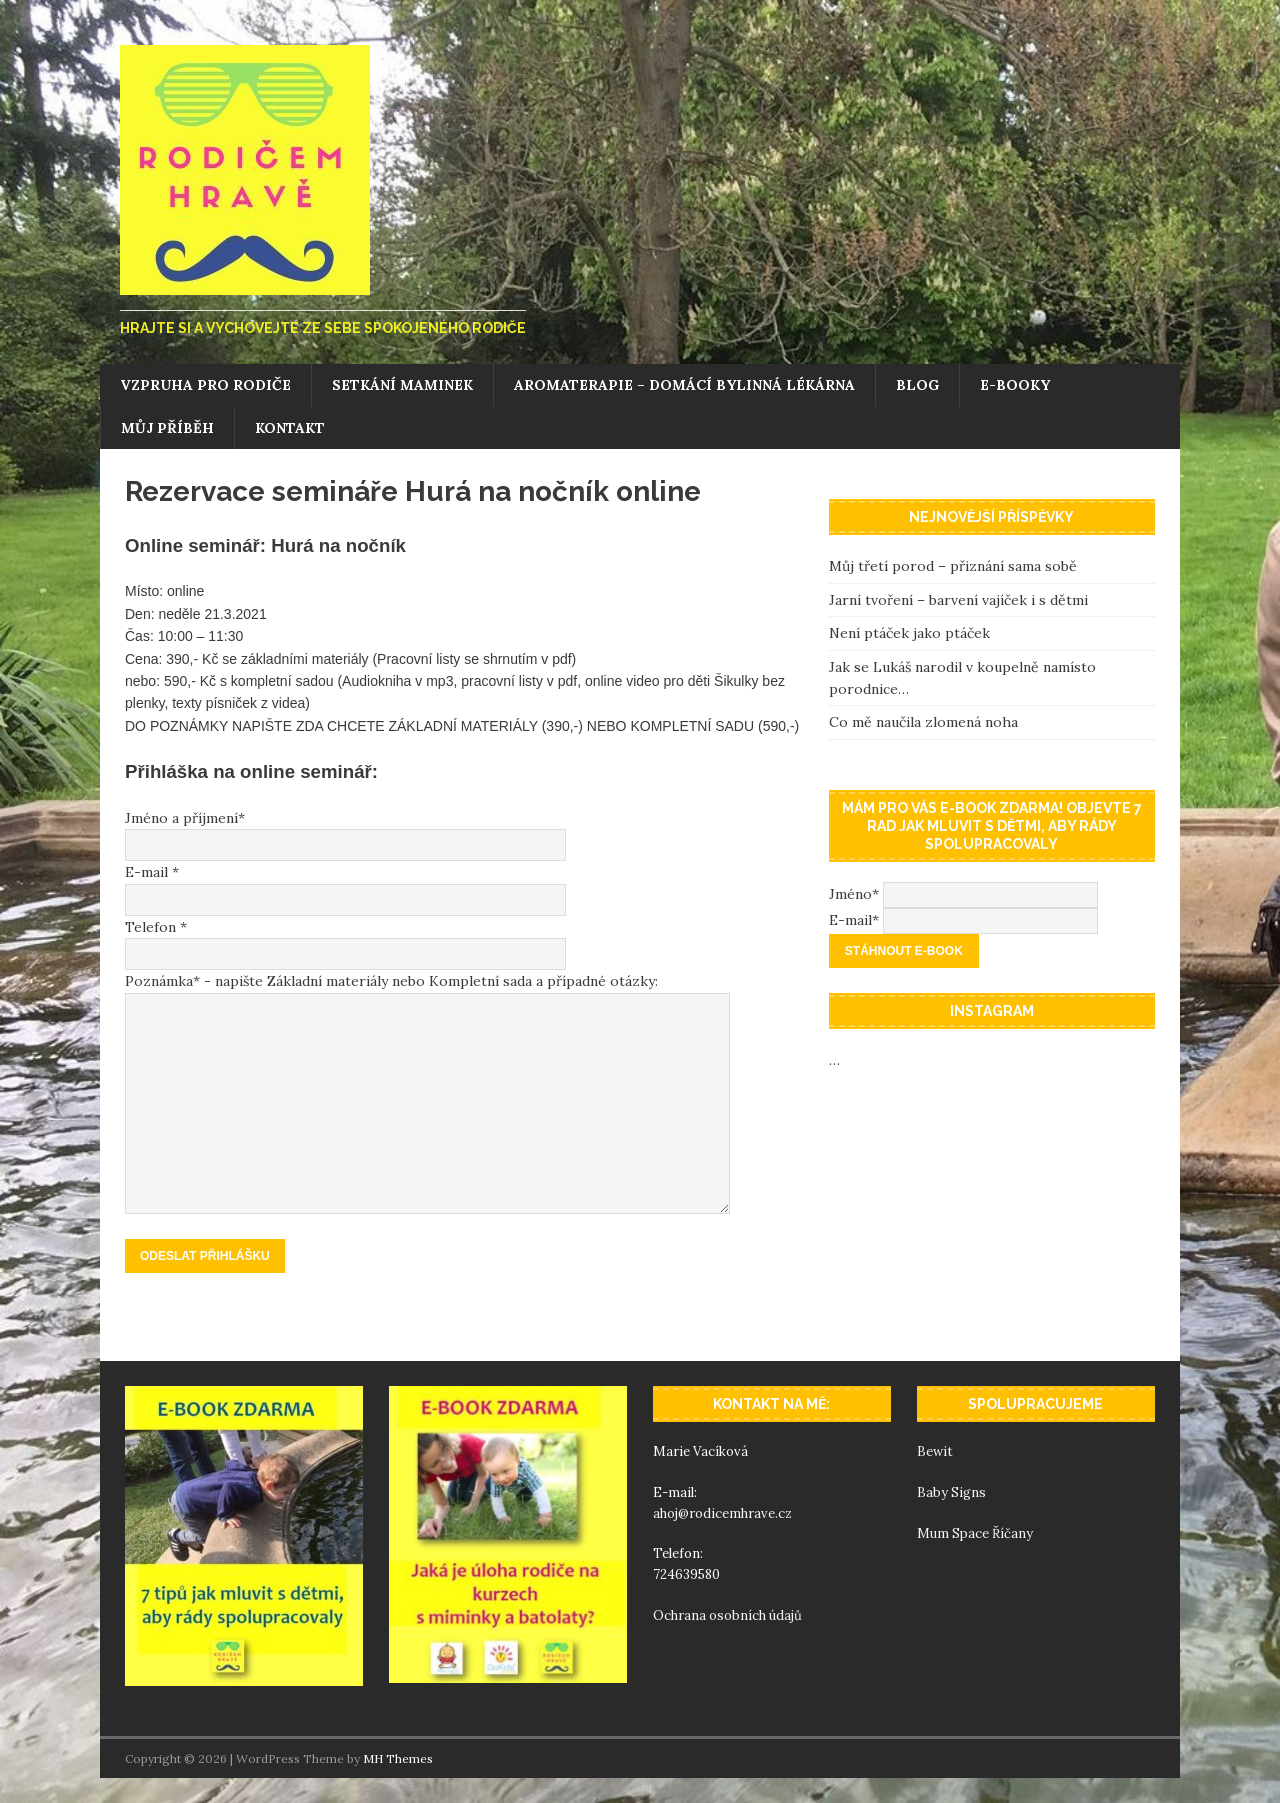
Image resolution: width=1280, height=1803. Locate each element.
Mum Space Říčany (975, 1533)
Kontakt (290, 428)
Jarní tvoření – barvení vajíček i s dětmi (958, 600)
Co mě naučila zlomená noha (923, 722)
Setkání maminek (402, 385)
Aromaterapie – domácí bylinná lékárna (684, 385)
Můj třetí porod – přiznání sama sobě (953, 566)
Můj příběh (167, 428)
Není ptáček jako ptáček (909, 633)
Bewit (935, 1451)
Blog (917, 385)
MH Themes (398, 1758)
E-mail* (854, 920)
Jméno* (854, 894)
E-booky (1015, 385)
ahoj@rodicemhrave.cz (722, 1513)
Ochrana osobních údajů (729, 1615)
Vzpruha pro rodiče (205, 385)
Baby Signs (951, 1492)
